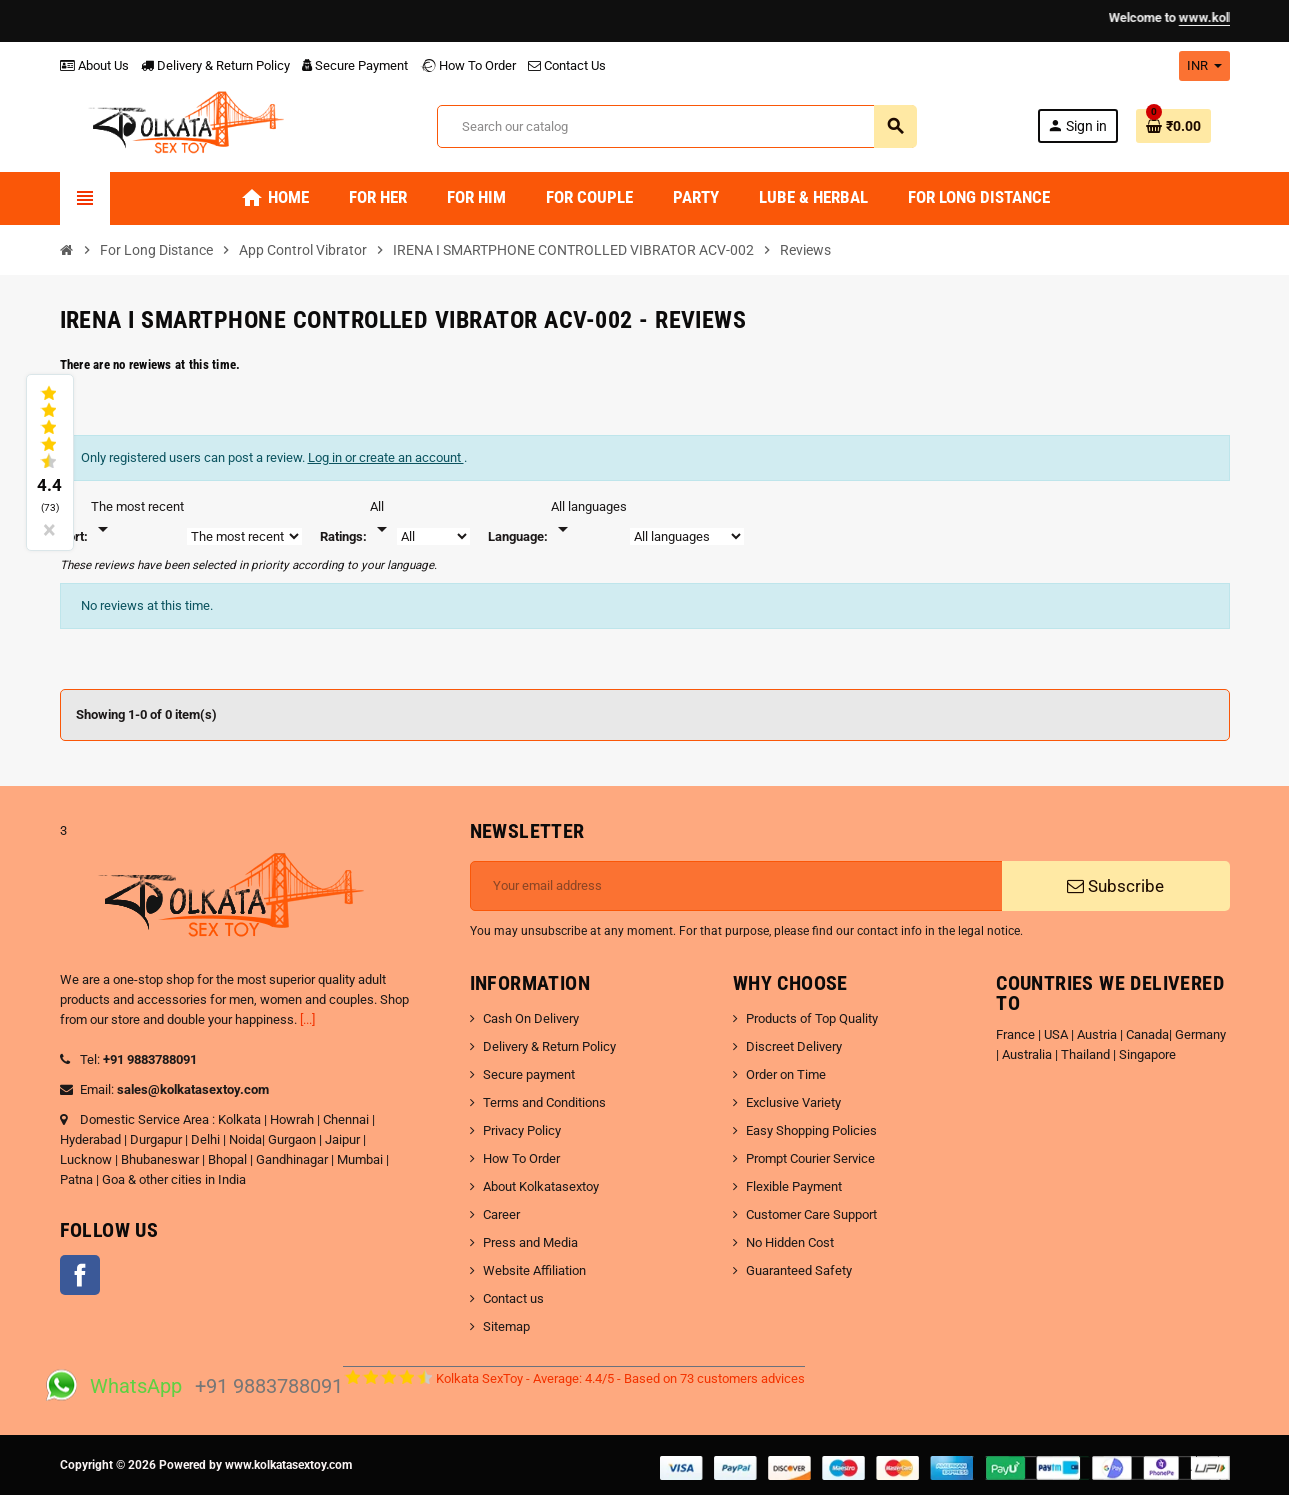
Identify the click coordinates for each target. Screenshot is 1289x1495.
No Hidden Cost (790, 1242)
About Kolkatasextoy (541, 1186)
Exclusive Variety (793, 1102)
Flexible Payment (794, 1186)
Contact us (513, 1298)
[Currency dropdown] (1204, 66)
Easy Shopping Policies (811, 1130)
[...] (307, 1019)
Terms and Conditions (544, 1102)
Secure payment (529, 1074)
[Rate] (382, 519)
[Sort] (137, 519)
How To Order (468, 65)
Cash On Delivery (531, 1018)
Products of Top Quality (812, 1018)
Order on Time (786, 1074)
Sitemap (506, 1326)
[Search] (676, 126)
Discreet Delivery (794, 1046)
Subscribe (1115, 886)
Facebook (80, 1275)
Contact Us (567, 65)
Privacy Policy (522, 1130)
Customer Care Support (811, 1214)
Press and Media (530, 1242)
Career (501, 1214)
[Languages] (589, 519)
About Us (94, 65)
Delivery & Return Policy (215, 65)
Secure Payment (355, 65)
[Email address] (736, 886)
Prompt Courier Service (810, 1158)
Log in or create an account (386, 457)
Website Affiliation (534, 1270)
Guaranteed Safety (799, 1270)
